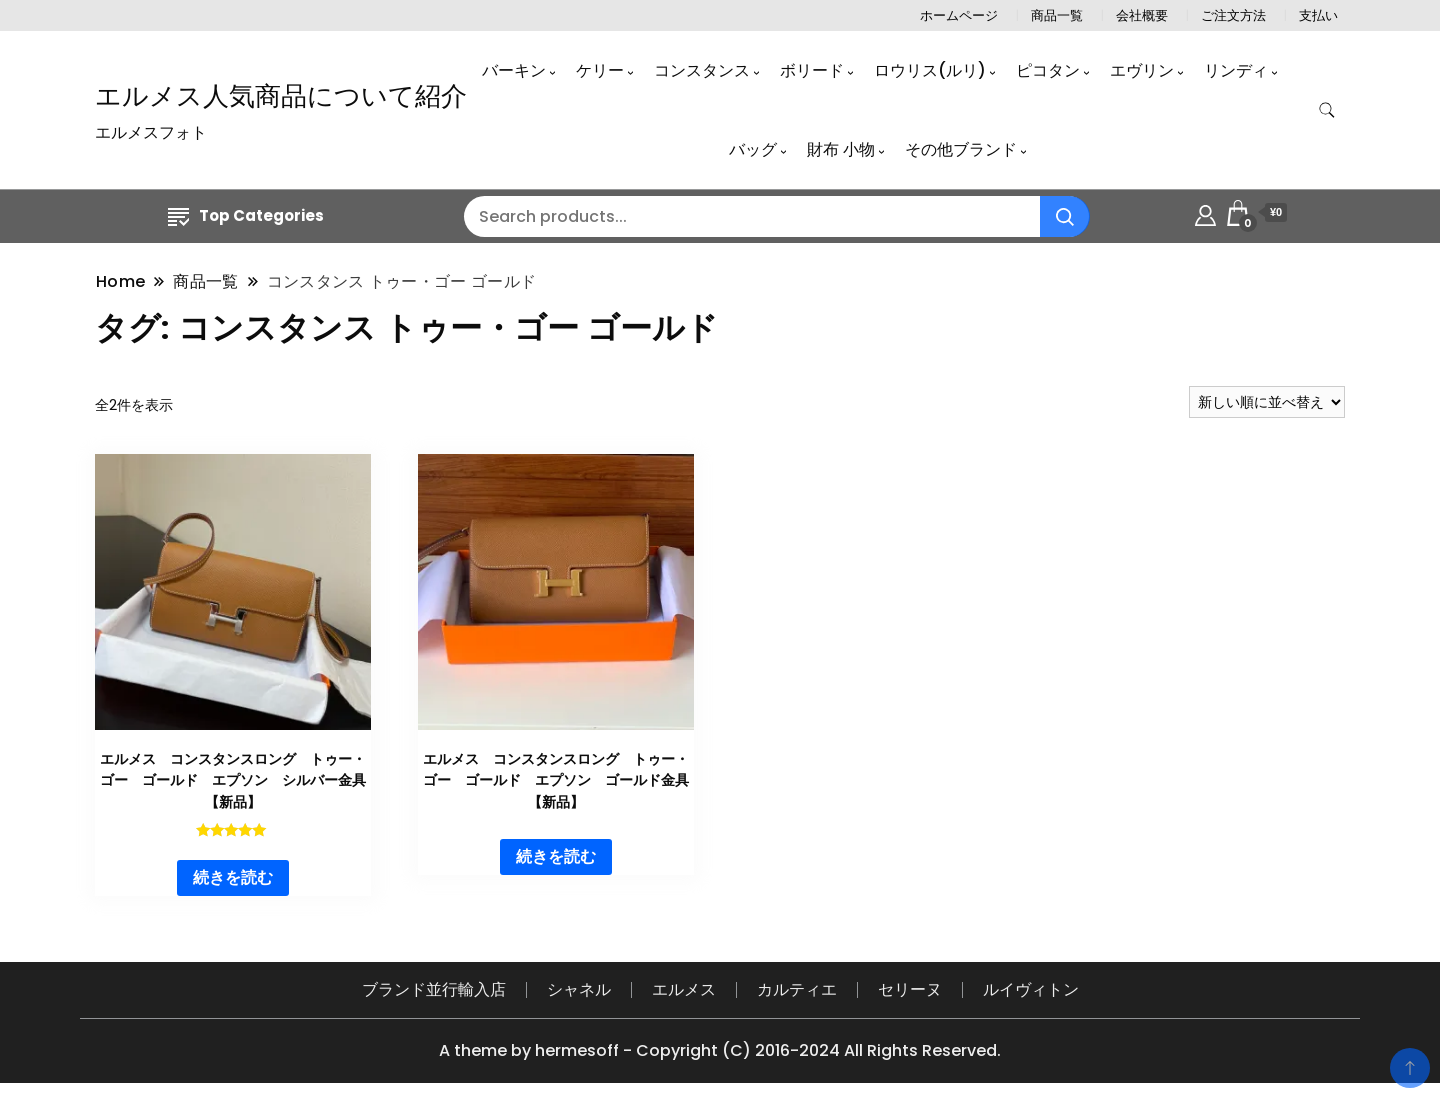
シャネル (579, 989)
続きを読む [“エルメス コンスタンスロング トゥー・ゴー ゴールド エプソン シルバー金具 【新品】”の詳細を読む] (233, 877)
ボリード (812, 70)
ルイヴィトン (1031, 989)
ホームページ (959, 15)
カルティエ (797, 989)
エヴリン (1142, 70)
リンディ (1236, 70)
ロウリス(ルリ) (930, 70)
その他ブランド (961, 149)
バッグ (753, 149)
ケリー (600, 70)
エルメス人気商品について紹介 (281, 96)
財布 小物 (841, 149)
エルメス (684, 989)
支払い (1318, 15)
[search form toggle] (1327, 110)
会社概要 (1142, 15)
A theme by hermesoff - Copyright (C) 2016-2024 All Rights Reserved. (720, 1050)
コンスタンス (702, 70)
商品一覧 (1057, 15)
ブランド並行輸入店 (434, 989)
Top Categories (246, 215)
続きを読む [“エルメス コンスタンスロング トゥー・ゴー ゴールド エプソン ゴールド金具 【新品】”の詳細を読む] (556, 856)
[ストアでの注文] (1267, 402)
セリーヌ (910, 989)
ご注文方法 (1233, 15)
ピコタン (1048, 70)
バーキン (514, 70)
